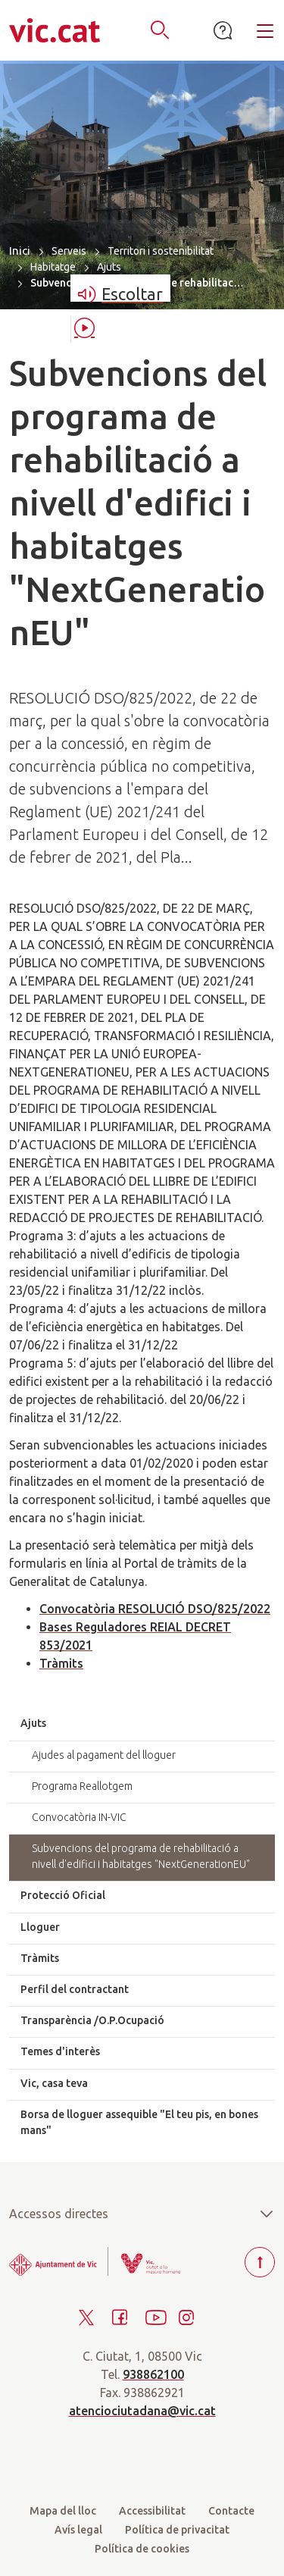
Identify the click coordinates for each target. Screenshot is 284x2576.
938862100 (153, 2374)
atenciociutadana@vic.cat (142, 2411)
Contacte (231, 2511)
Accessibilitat (152, 2511)
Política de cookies (142, 2549)
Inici (19, 250)
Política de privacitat (177, 2530)
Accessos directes (142, 2214)
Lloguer (40, 1927)
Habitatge (53, 267)
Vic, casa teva (54, 2083)
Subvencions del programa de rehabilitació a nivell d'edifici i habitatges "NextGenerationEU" (141, 1856)
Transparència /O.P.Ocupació (92, 2020)
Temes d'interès (60, 2051)
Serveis (68, 251)
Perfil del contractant (74, 1989)
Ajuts (109, 267)
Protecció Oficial (62, 1895)
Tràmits (61, 1663)
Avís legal (78, 2530)
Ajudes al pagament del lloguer (104, 1755)
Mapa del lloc (63, 2511)
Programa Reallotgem (82, 1786)
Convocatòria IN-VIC (79, 1817)
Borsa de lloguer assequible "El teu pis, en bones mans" (139, 2122)
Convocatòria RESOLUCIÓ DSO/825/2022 (154, 1608)
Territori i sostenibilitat (161, 251)
